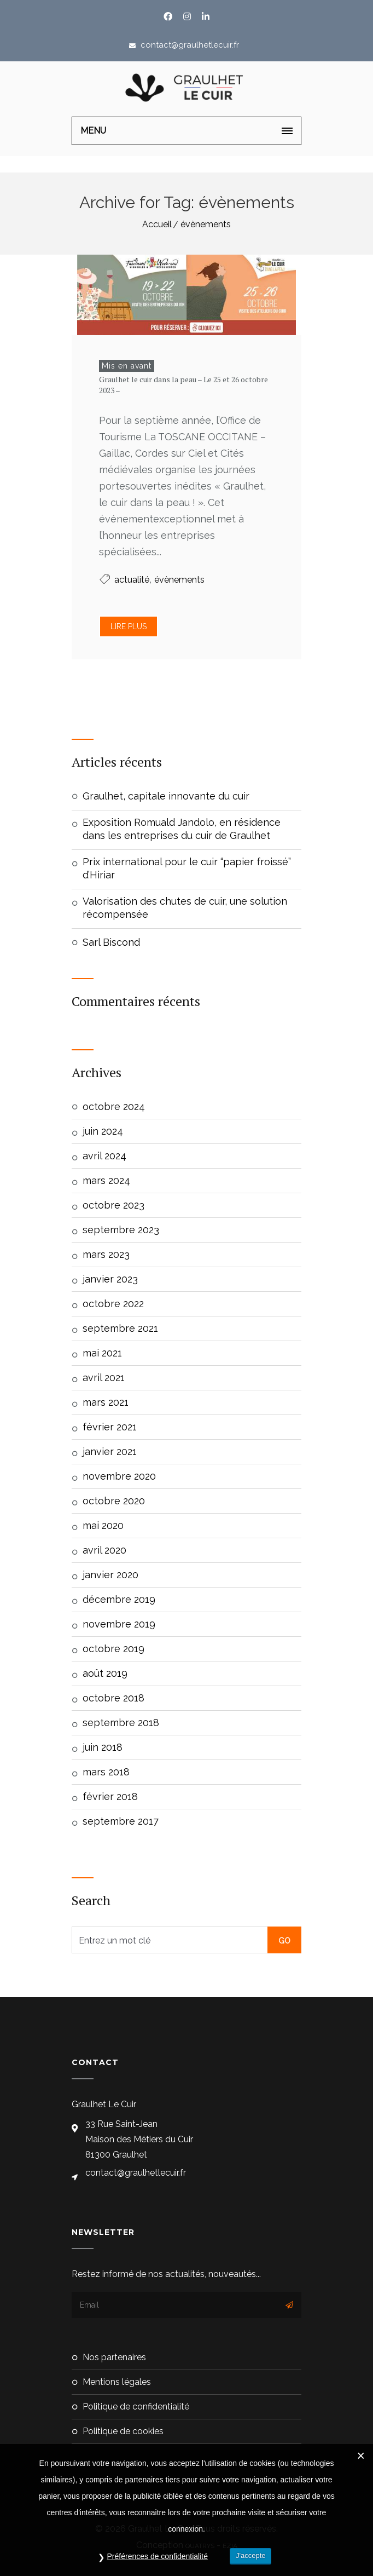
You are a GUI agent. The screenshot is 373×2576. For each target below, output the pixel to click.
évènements (205, 224)
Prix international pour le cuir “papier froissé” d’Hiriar (187, 868)
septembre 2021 (120, 1328)
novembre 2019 (119, 1624)
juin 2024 (103, 1131)
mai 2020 (103, 1525)
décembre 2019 (119, 1599)
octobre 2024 (114, 1106)
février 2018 (110, 1796)
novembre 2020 (119, 1476)
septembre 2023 (121, 1229)
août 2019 (105, 1673)
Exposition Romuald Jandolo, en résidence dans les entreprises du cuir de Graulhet (182, 829)
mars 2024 (106, 1180)
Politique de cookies (123, 2431)
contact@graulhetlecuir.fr (188, 45)
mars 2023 (106, 1254)
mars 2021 (106, 1402)
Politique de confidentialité (136, 2406)
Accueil (157, 224)
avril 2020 (104, 1550)
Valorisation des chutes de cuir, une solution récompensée (185, 907)
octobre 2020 (114, 1501)
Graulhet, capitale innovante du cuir (166, 796)
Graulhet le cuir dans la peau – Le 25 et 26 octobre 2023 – (183, 384)
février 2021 (110, 1427)
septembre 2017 (121, 1821)
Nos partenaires (114, 2357)
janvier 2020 (110, 1574)
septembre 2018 (121, 1722)
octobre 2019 (113, 1648)
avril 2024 (104, 1156)
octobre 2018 (113, 1698)
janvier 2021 (110, 1451)
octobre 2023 (113, 1205)
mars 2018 (106, 1772)
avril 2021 (104, 1377)
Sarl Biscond (111, 942)
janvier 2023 (110, 1279)
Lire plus (128, 626)
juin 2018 (103, 1747)
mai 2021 (102, 1353)
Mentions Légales (117, 2382)
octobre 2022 (113, 1303)
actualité (131, 579)
